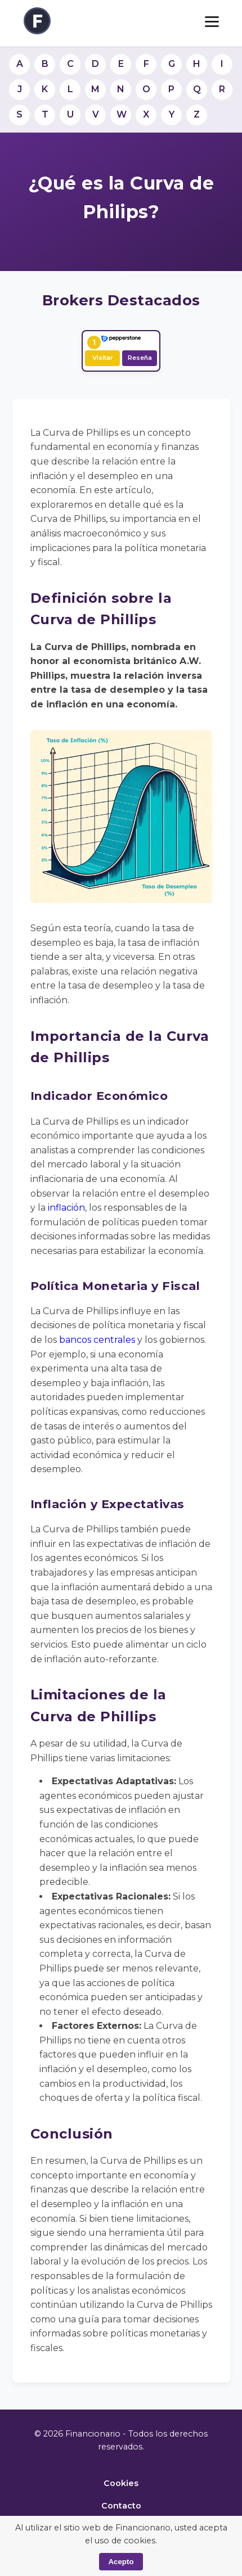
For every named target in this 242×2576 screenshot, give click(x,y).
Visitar (102, 358)
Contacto (121, 2506)
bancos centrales (97, 1339)
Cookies (121, 2483)
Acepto (120, 2561)
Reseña (140, 358)
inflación (66, 1207)
